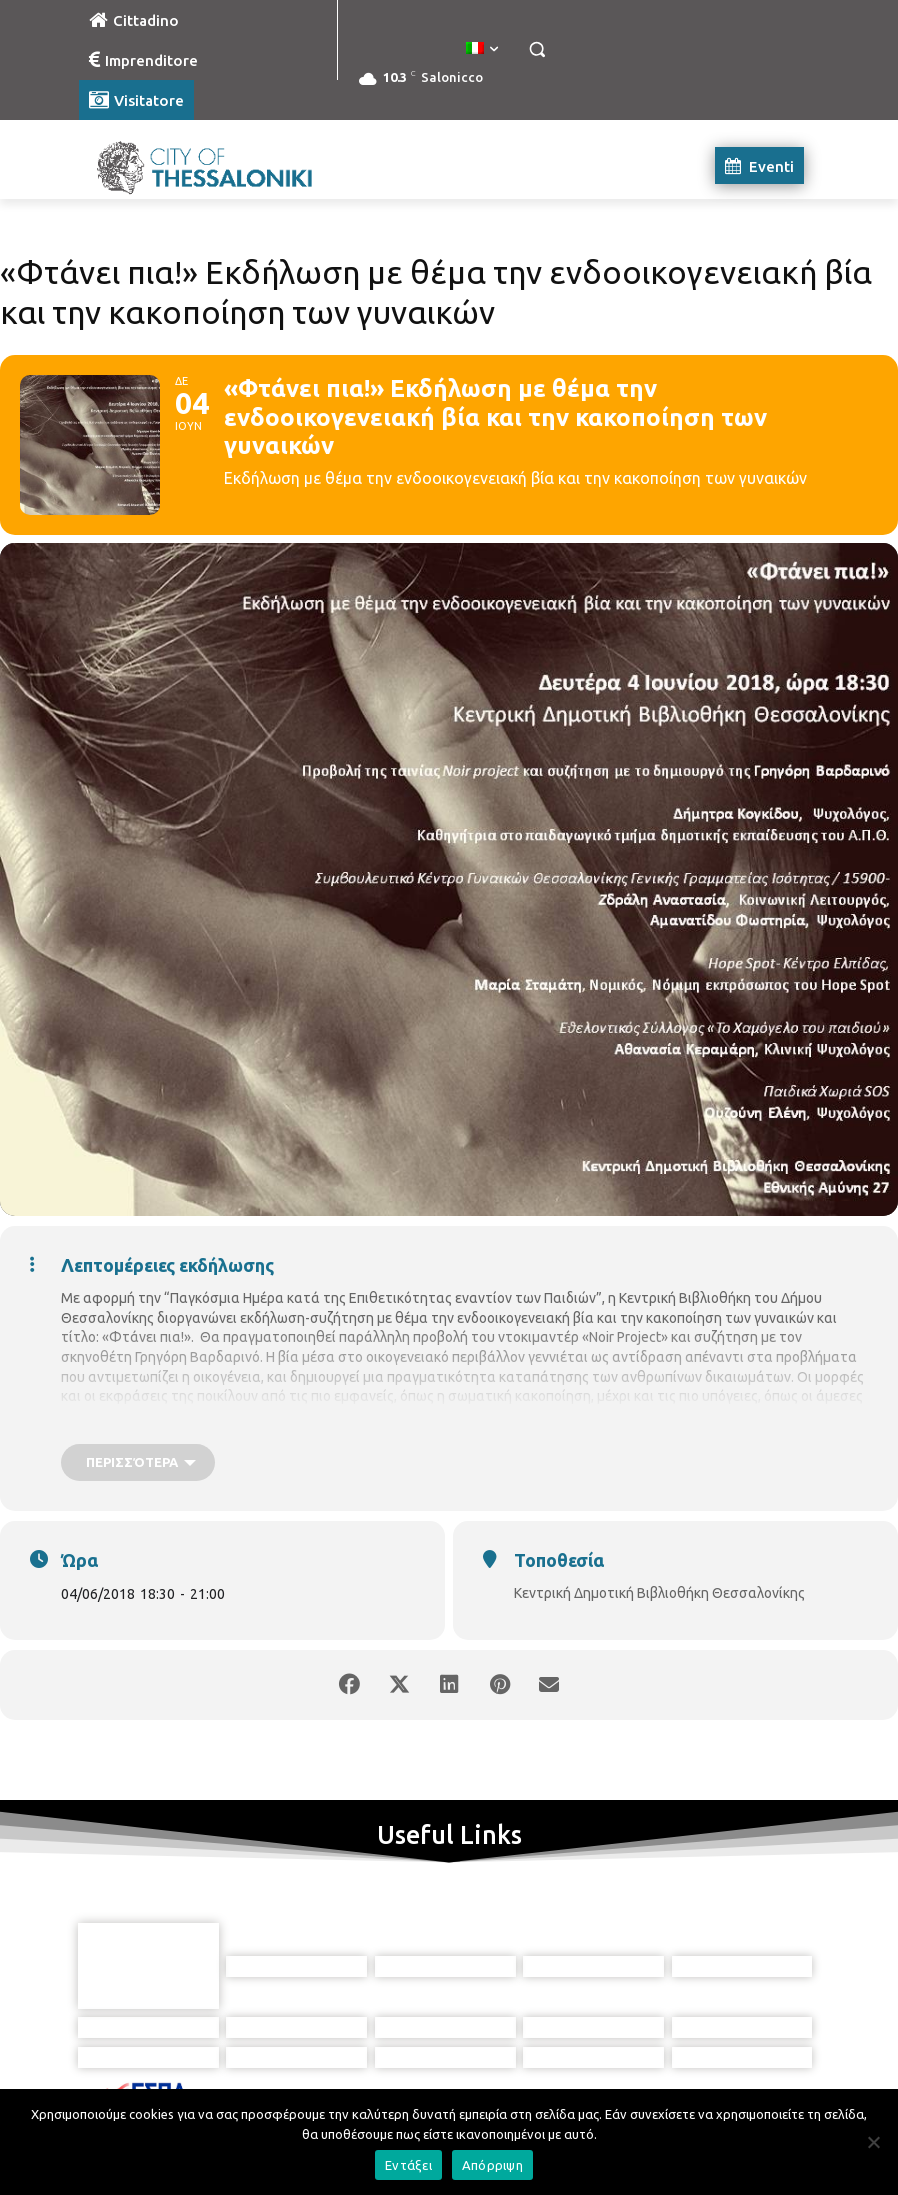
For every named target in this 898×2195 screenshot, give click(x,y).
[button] (536, 49)
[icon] (540, 2088)
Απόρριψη (492, 2165)
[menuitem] (482, 49)
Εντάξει (408, 2165)
